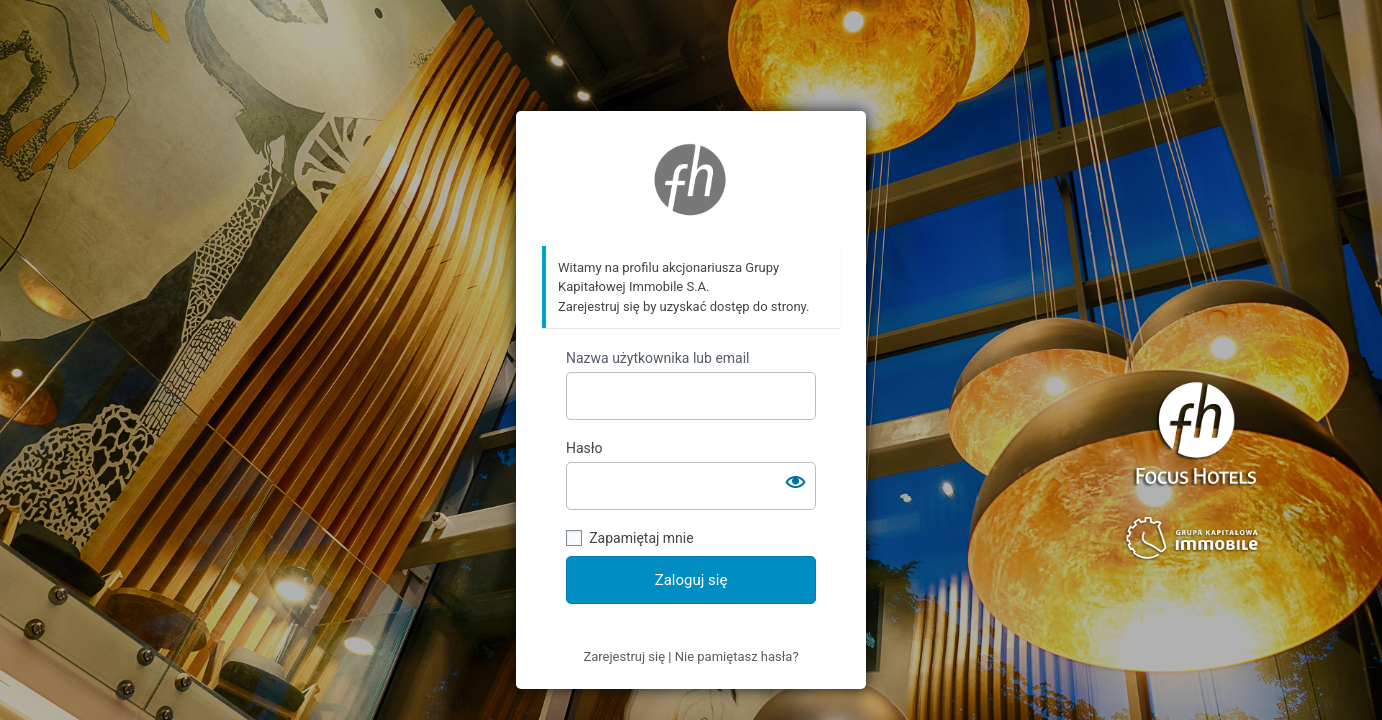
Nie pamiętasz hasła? (737, 656)
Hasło (584, 448)
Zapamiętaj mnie (641, 538)
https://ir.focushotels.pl (691, 179)
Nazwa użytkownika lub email (658, 358)
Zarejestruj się (624, 656)
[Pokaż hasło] (796, 482)
